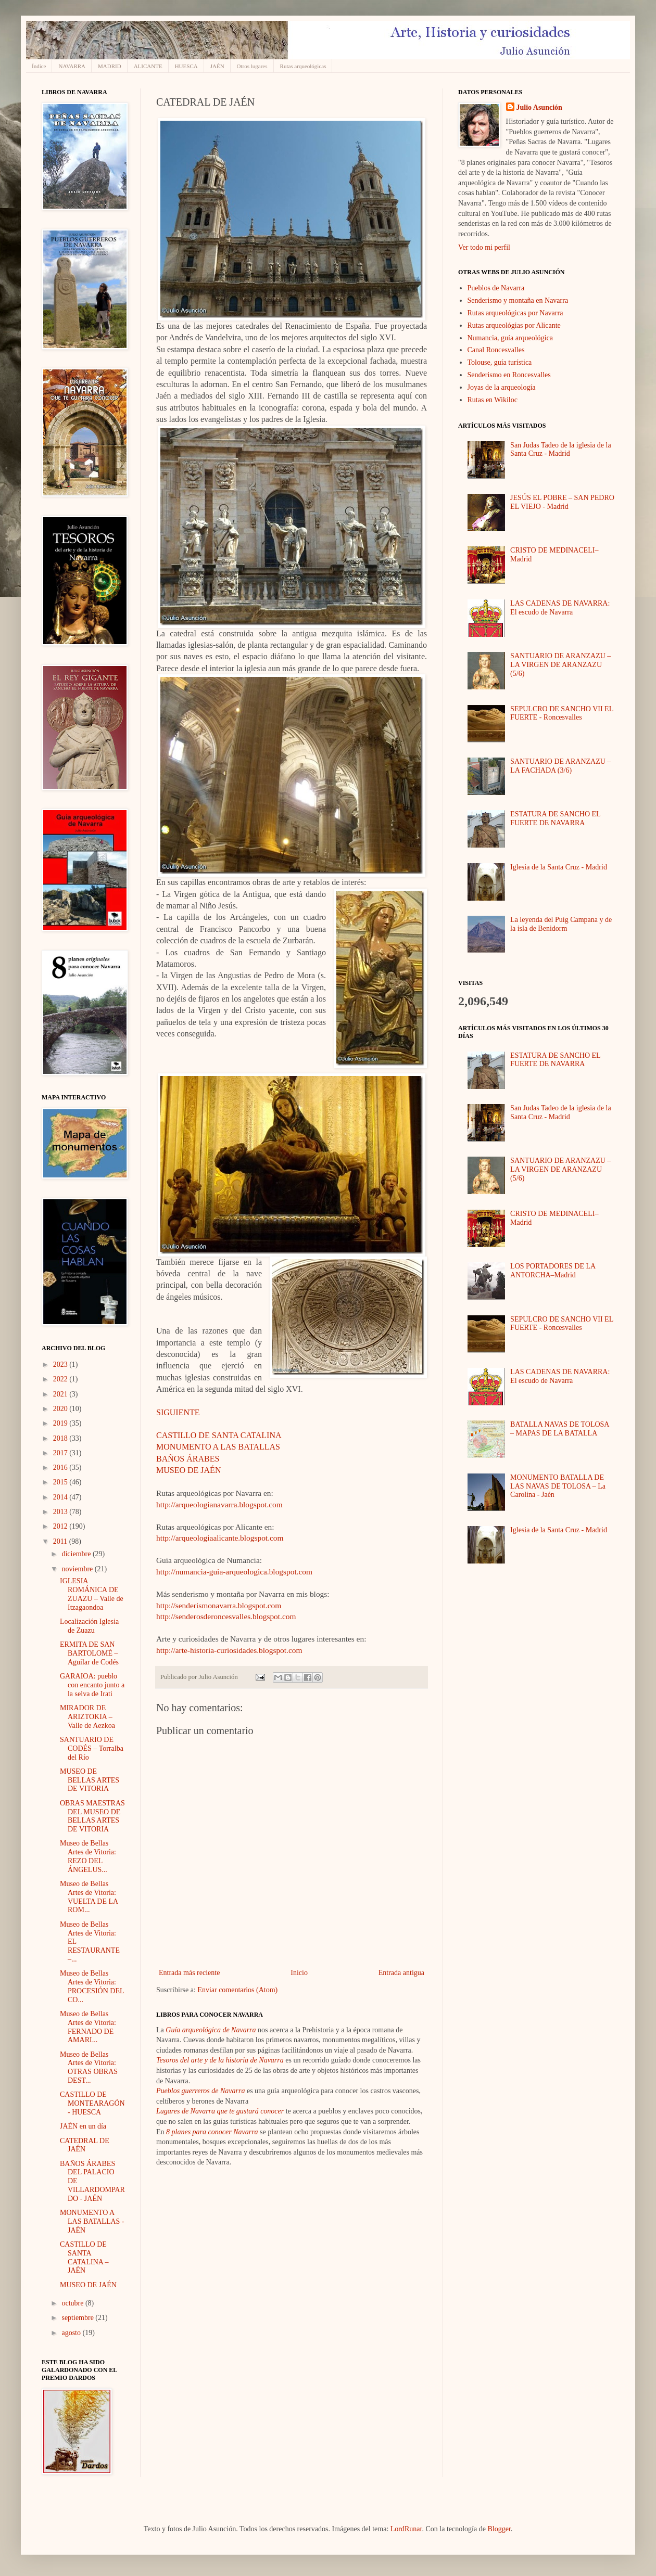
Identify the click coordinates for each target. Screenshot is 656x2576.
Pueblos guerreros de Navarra (200, 2091)
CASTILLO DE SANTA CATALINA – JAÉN (84, 2257)
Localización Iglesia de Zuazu (89, 1626)
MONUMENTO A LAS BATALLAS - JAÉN (92, 2221)
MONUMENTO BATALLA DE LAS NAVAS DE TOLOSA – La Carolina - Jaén (557, 1486)
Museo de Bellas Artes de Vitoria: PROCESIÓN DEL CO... (92, 1986)
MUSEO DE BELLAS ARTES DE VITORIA (89, 1780)
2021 (61, 1394)
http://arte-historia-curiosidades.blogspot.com (230, 1650)
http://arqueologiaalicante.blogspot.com (219, 1537)
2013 (61, 1512)
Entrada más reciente (189, 1973)
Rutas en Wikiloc (493, 400)
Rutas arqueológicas (303, 66)
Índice (39, 66)
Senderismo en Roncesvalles (509, 375)
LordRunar (406, 2529)
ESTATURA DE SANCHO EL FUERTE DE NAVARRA (555, 818)
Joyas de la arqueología (502, 387)
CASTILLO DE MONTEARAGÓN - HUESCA (92, 2103)
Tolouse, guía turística (500, 362)
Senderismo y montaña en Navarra (518, 300)
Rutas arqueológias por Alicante (514, 325)
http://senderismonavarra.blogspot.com (218, 1605)
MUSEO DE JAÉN (188, 1470)
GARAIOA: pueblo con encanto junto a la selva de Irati (92, 1685)
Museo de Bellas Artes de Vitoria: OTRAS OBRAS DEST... (89, 2067)
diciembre (76, 1554)
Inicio (299, 1973)
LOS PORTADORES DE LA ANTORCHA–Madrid (552, 1270)
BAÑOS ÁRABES (187, 1458)
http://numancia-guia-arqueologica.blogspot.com (234, 1571)
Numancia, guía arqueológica (510, 338)
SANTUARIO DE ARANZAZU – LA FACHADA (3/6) (560, 766)
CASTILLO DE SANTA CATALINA (219, 1435)
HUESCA (186, 66)
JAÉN (217, 66)
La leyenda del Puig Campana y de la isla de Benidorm (561, 924)
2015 (61, 1482)
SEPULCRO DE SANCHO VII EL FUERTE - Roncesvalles (561, 713)
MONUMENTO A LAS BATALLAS (218, 1446)
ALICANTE (148, 66)
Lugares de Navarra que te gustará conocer (220, 2111)
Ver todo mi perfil (484, 247)
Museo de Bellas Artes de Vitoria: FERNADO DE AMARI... (88, 2027)
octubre (73, 2303)
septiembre (78, 2318)
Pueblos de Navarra (496, 288)
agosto (71, 2333)
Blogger (498, 2529)
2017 (61, 1453)
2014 (61, 1497)
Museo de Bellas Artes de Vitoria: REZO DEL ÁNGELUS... (88, 1856)
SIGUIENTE (178, 1412)
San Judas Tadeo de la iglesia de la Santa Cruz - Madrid (560, 449)
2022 (61, 1379)
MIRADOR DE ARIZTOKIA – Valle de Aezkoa (87, 1716)
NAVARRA (71, 66)
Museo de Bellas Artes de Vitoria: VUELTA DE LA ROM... (89, 1897)
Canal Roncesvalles (496, 350)
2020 (61, 1409)
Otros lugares (252, 66)
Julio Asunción (539, 107)
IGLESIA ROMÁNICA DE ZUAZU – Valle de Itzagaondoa (91, 1594)
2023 (61, 1364)
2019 (61, 1423)
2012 (61, 1526)
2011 (61, 1541)
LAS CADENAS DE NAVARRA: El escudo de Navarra (560, 607)
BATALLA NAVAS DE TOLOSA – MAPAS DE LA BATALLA (559, 1428)
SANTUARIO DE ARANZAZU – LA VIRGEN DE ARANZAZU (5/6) (560, 664)
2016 (61, 1467)
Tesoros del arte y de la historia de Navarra (220, 2060)
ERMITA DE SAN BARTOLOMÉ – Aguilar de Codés (89, 1653)
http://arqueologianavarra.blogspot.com (219, 1504)
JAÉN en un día (83, 2126)
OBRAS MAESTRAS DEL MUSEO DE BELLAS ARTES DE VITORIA (92, 1816)
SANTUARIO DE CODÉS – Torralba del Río (91, 1748)
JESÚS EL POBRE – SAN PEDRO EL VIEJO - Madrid (562, 502)
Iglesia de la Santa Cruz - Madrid (558, 867)
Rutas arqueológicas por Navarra (515, 313)
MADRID (109, 66)
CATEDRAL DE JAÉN (84, 2145)
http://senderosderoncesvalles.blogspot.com (226, 1616)
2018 (61, 1438)
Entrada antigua (401, 1973)
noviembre (77, 1569)
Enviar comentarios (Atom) (237, 1990)
